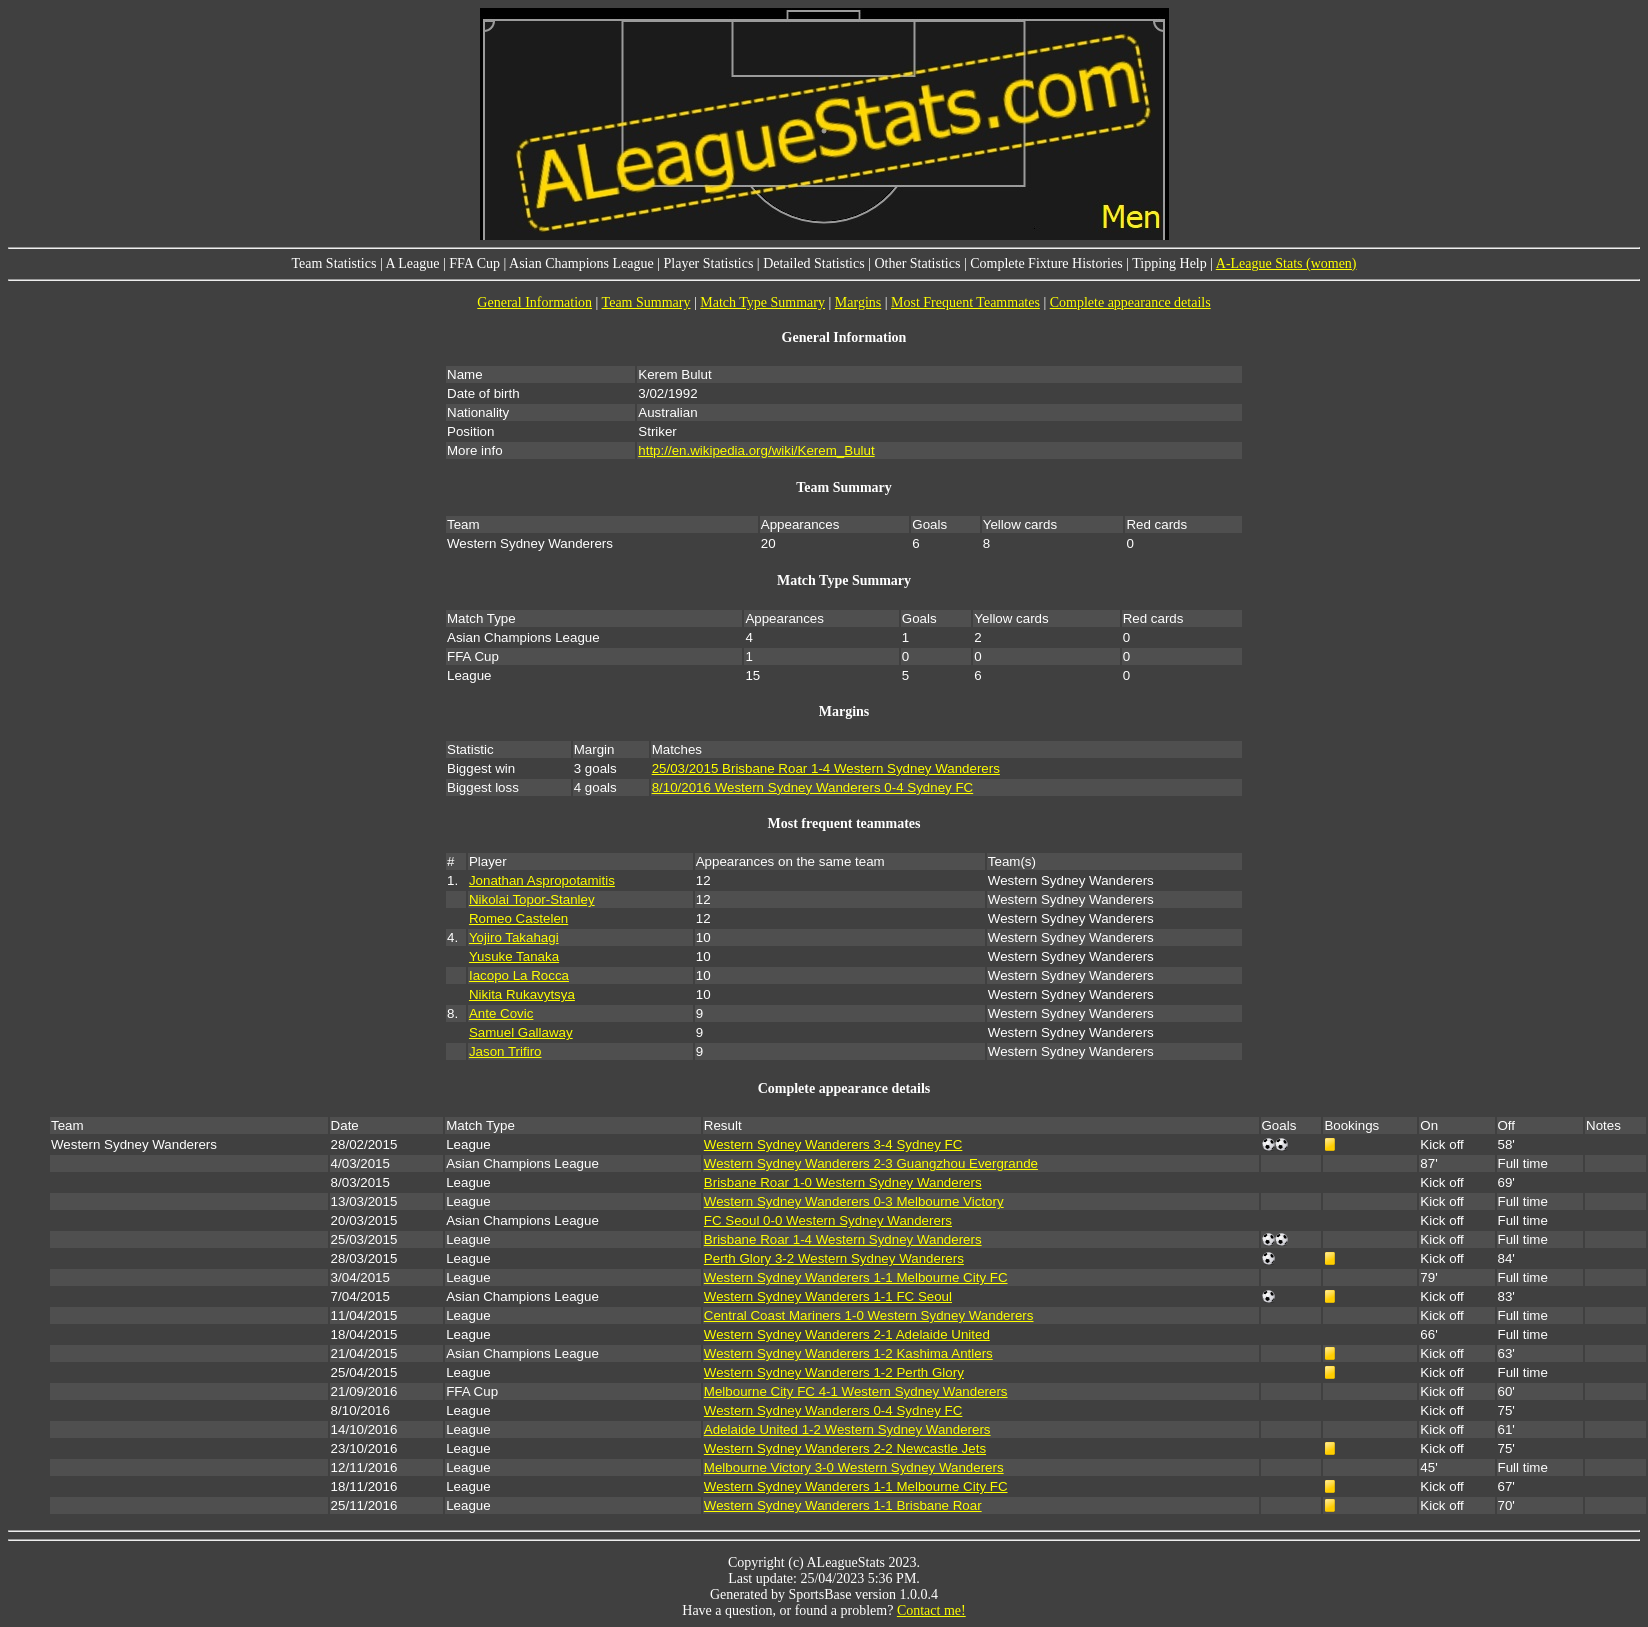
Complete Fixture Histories (1046, 263)
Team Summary (646, 302)
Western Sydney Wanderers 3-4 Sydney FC (833, 1144)
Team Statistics (333, 263)
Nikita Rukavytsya (522, 994)
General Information (534, 302)
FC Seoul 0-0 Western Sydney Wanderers (828, 1220)
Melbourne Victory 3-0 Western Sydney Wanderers (854, 1467)
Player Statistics (709, 263)
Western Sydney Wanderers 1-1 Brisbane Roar (843, 1505)
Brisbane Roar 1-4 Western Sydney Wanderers (843, 1239)
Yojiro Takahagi (514, 937)
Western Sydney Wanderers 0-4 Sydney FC (833, 1410)
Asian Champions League (581, 263)
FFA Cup (474, 263)
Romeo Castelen (518, 918)
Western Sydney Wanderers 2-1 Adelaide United (847, 1334)
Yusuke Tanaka (514, 956)
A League (412, 263)
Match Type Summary (762, 302)
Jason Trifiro (505, 1051)
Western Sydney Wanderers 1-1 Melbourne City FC (856, 1277)
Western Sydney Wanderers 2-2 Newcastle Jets (845, 1448)
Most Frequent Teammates (965, 302)
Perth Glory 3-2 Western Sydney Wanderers (834, 1258)
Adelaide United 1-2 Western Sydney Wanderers (847, 1429)
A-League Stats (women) (1286, 263)
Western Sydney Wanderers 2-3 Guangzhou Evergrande (871, 1163)
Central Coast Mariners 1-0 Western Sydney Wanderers (869, 1315)
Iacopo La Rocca (519, 975)
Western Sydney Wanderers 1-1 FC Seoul (828, 1296)
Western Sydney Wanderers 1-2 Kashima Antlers (848, 1353)
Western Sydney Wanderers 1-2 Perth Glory (834, 1372)
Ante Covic (501, 1013)
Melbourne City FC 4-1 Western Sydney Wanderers (856, 1391)
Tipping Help (1169, 263)
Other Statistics (917, 263)
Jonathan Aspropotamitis (542, 880)
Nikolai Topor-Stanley (532, 899)
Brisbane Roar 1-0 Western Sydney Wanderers (843, 1182)
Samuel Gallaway (521, 1032)
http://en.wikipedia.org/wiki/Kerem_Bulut (756, 450)
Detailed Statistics (813, 263)
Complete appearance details (1130, 302)
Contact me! (931, 1610)
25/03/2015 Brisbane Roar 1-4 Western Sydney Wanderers (826, 768)
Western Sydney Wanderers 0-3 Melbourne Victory (854, 1201)
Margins (858, 302)
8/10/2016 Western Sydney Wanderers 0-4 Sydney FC (813, 787)
